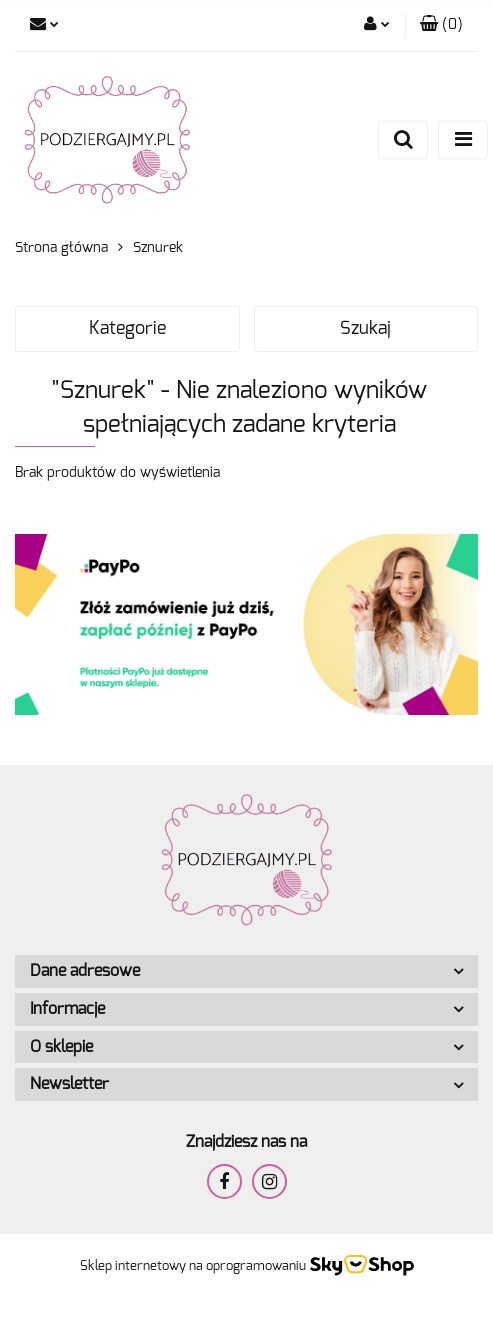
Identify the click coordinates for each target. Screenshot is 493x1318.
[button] (441, 25)
